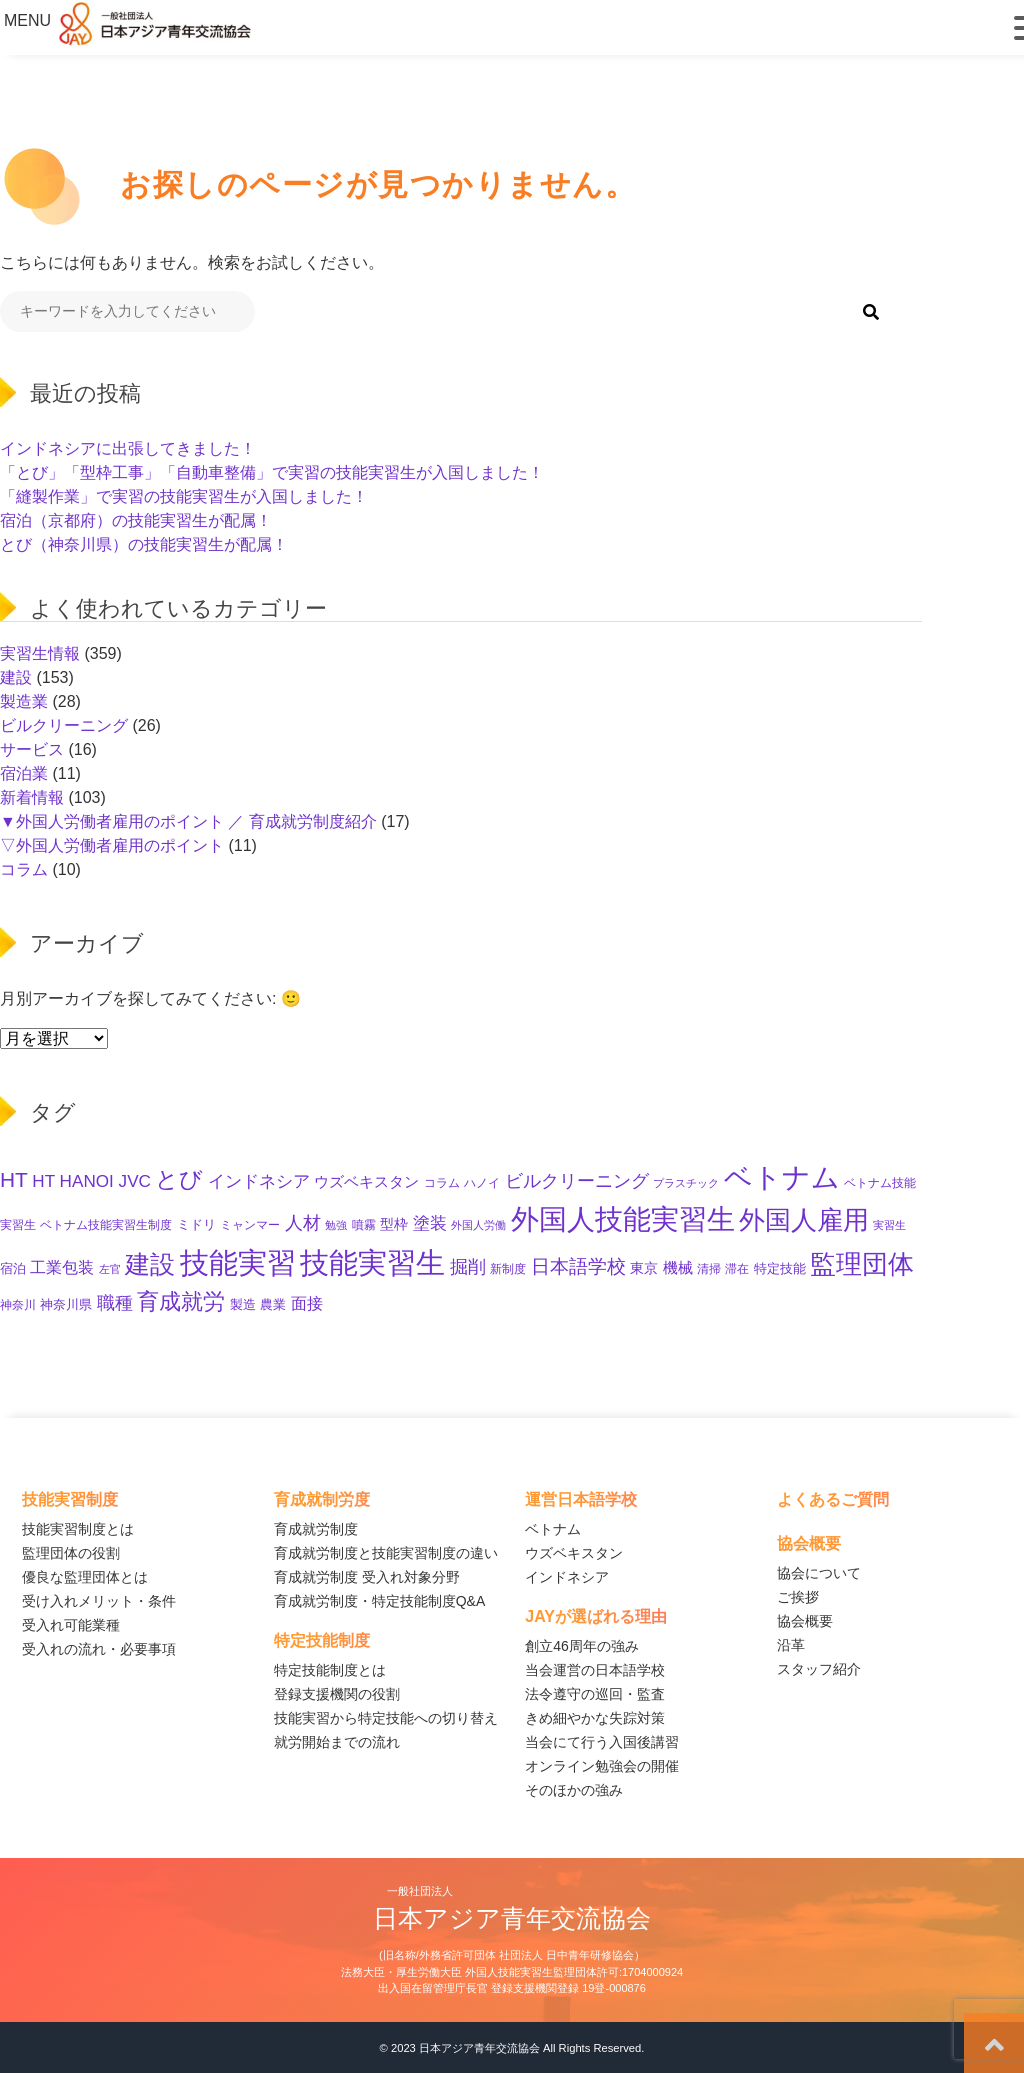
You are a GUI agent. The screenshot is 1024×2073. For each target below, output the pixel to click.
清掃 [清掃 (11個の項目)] (709, 1269)
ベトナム (553, 1529)
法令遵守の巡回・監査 (595, 1694)
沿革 (791, 1645)
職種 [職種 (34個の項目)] (115, 1303)
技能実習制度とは (78, 1529)
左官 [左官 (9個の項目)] (110, 1269)
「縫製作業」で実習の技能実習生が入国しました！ (184, 496)
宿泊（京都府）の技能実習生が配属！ (136, 520)
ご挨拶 (798, 1597)
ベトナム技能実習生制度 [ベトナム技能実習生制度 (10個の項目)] (106, 1224)
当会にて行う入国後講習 (602, 1742)
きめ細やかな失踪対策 (595, 1718)
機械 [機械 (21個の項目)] (678, 1267)
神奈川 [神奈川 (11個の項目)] (18, 1305)
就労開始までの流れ (337, 1742)
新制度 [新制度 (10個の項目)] (508, 1268)
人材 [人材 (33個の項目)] (303, 1223)
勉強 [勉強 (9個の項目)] (336, 1225)
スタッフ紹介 (819, 1669)
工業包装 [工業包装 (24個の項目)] (62, 1267)
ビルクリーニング (64, 725)
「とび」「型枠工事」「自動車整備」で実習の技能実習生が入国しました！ (272, 472)
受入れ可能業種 (71, 1625)
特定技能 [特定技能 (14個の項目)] (780, 1268)
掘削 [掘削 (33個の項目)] (468, 1267)
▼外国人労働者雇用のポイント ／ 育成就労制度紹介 (188, 821)
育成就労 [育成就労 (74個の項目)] (181, 1301)
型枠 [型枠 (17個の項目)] (394, 1224)
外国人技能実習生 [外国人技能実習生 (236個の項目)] (623, 1219)
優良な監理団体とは (85, 1577)
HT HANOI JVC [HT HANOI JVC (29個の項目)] (91, 1181)
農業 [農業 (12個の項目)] (273, 1305)
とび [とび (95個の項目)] (179, 1179)
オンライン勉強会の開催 (602, 1766)
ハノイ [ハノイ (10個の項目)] (482, 1182)
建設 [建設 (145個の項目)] (150, 1264)
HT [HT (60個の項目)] (14, 1179)
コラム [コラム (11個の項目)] (442, 1183)
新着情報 (32, 797)
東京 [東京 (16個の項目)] (644, 1268)
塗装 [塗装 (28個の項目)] (430, 1223)
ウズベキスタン (574, 1553)
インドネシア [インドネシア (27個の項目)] (259, 1181)
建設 (16, 677)
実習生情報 (40, 653)
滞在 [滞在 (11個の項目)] (737, 1269)
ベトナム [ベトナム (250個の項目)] (782, 1177)
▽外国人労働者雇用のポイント (112, 845)
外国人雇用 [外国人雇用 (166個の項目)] (804, 1220)
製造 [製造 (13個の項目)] (243, 1304)
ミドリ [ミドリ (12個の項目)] (196, 1225)
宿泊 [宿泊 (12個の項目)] (13, 1269)
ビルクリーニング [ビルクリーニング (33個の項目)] (577, 1181)
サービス (32, 749)
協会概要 (805, 1621)
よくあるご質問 (833, 1499)
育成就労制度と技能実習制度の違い (386, 1553)
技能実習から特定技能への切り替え (386, 1718)
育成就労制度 (316, 1529)
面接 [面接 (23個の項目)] (307, 1303)
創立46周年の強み (582, 1646)
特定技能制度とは (330, 1670)
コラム (24, 869)
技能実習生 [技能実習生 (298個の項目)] (372, 1262)
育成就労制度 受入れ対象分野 (367, 1577)
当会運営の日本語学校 (595, 1670)
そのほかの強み (574, 1790)
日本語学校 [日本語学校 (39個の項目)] (578, 1266)
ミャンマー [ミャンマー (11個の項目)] (250, 1225)
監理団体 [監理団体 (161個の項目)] (862, 1264)
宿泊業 (24, 773)
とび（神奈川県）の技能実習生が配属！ (144, 544)
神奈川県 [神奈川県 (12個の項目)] (66, 1305)
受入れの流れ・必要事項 (99, 1649)
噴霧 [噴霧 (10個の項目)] (364, 1224)
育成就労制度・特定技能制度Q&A (380, 1601)
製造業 (24, 701)
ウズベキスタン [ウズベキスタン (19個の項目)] (366, 1181)
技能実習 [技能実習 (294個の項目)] (238, 1263)
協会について (819, 1573)
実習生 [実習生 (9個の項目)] (889, 1225)
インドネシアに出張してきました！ (128, 448)
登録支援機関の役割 (337, 1694)
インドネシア (567, 1577)
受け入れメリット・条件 (99, 1601)
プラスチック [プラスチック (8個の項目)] (686, 1183)
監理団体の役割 (71, 1553)
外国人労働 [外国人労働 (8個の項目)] (478, 1225)
